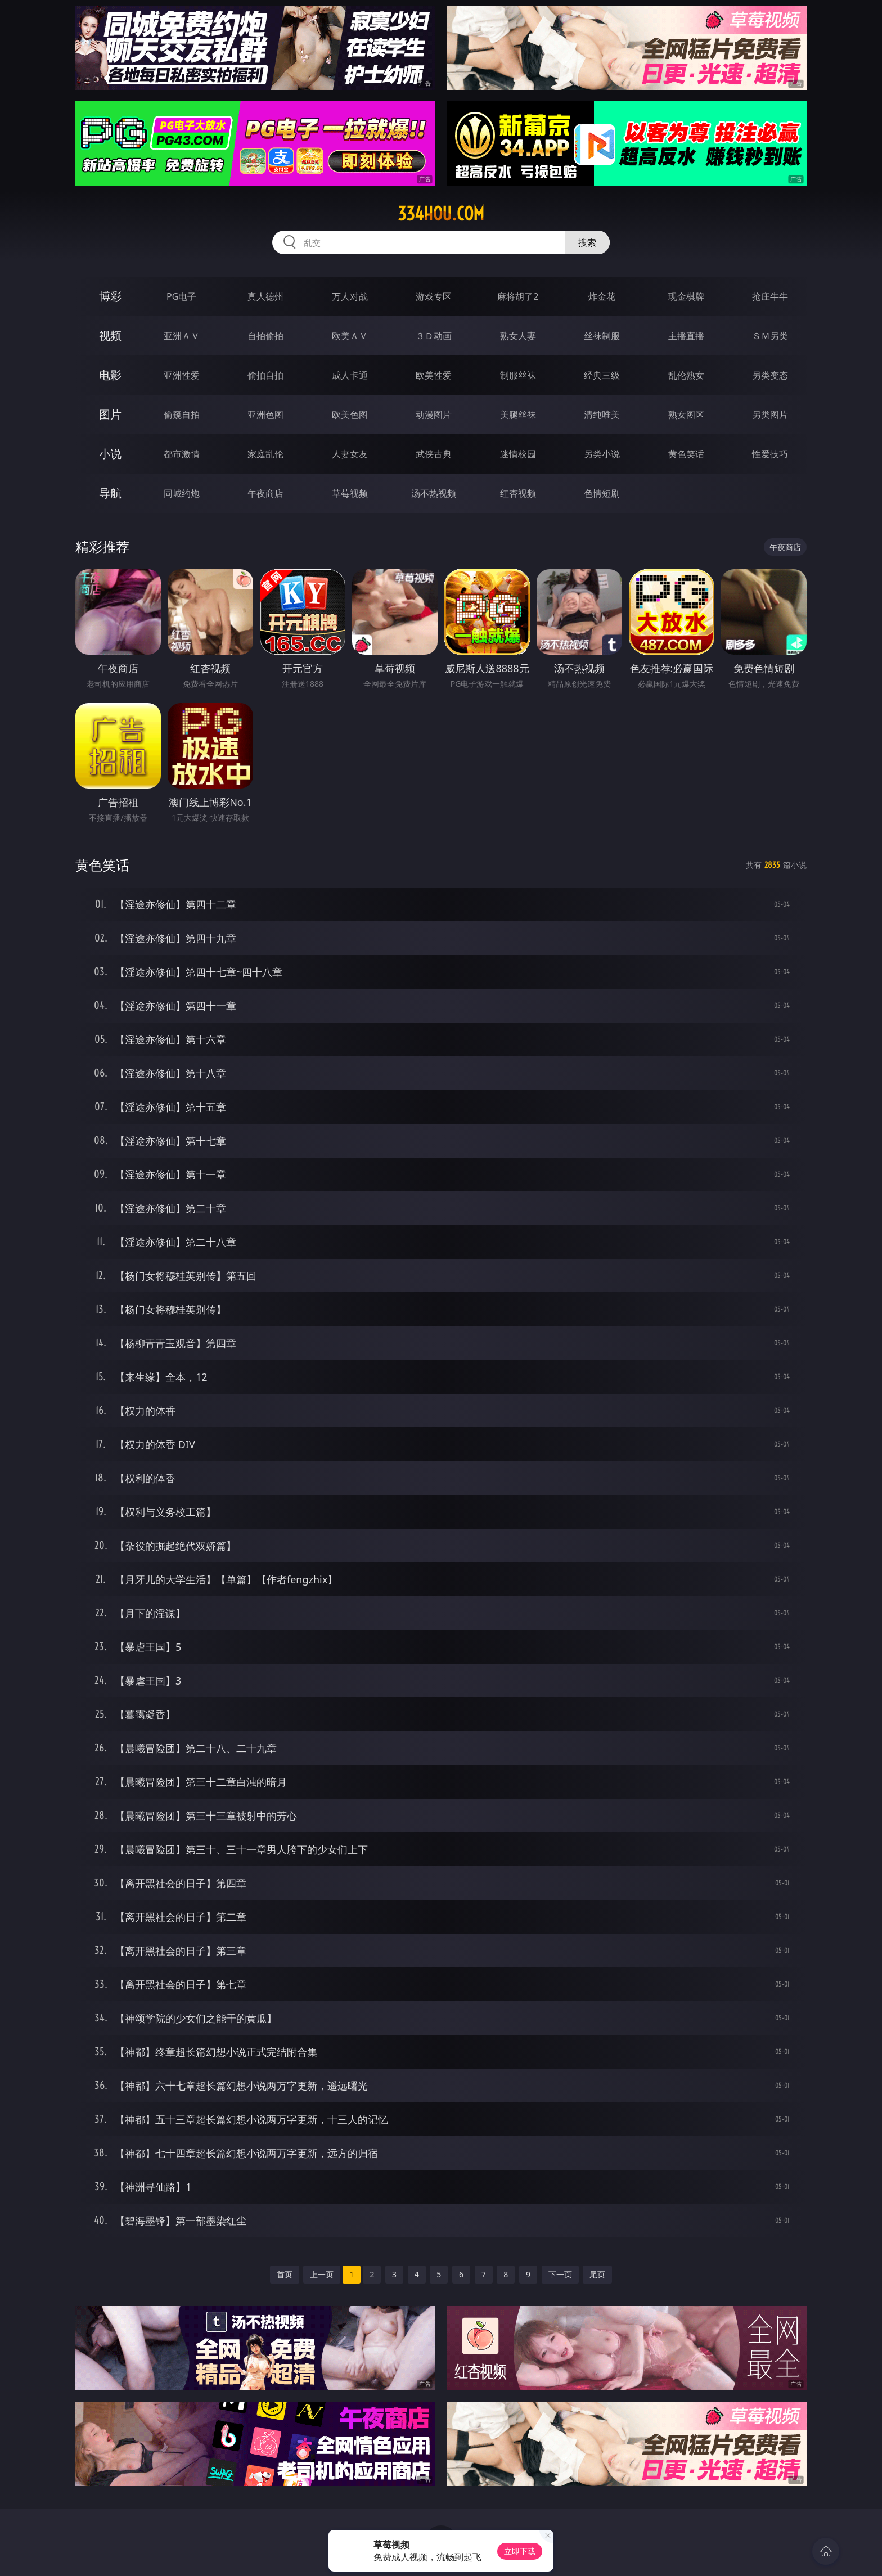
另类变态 (770, 375)
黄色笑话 (686, 454)
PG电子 (181, 296)
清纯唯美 (602, 414)
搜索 (587, 242)
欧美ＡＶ (350, 336)
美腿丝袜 (518, 414)
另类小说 (602, 454)
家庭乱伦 (266, 454)
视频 (110, 335)
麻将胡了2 (517, 296)
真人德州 (266, 296)
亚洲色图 (266, 414)
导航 (110, 493)
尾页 (597, 2274)
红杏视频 (518, 493)
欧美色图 (350, 414)
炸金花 (601, 296)
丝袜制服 (602, 336)
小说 (110, 453)
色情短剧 (602, 493)
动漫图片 (434, 414)
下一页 (560, 2274)
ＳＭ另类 (770, 336)
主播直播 (686, 336)
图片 (110, 414)
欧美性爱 (434, 375)
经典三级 (602, 375)
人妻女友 (350, 454)
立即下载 (520, 2551)
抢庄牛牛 (770, 296)
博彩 (110, 296)
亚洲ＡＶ (182, 336)
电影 (110, 374)
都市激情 (182, 454)
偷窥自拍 (182, 414)
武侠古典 (434, 454)
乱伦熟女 (686, 375)
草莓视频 (350, 493)
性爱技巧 (770, 454)
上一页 (322, 2274)
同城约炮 (182, 493)
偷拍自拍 (266, 375)
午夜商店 (266, 493)
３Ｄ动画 (434, 336)
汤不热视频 (433, 493)
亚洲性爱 (182, 375)
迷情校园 (518, 454)
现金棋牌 (686, 296)
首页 (284, 2274)
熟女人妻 (518, 336)
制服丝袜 (518, 375)
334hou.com (441, 213)
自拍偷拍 (266, 336)
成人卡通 (350, 375)
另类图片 (770, 414)
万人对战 (350, 296)
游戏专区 (434, 296)
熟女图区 (686, 414)
